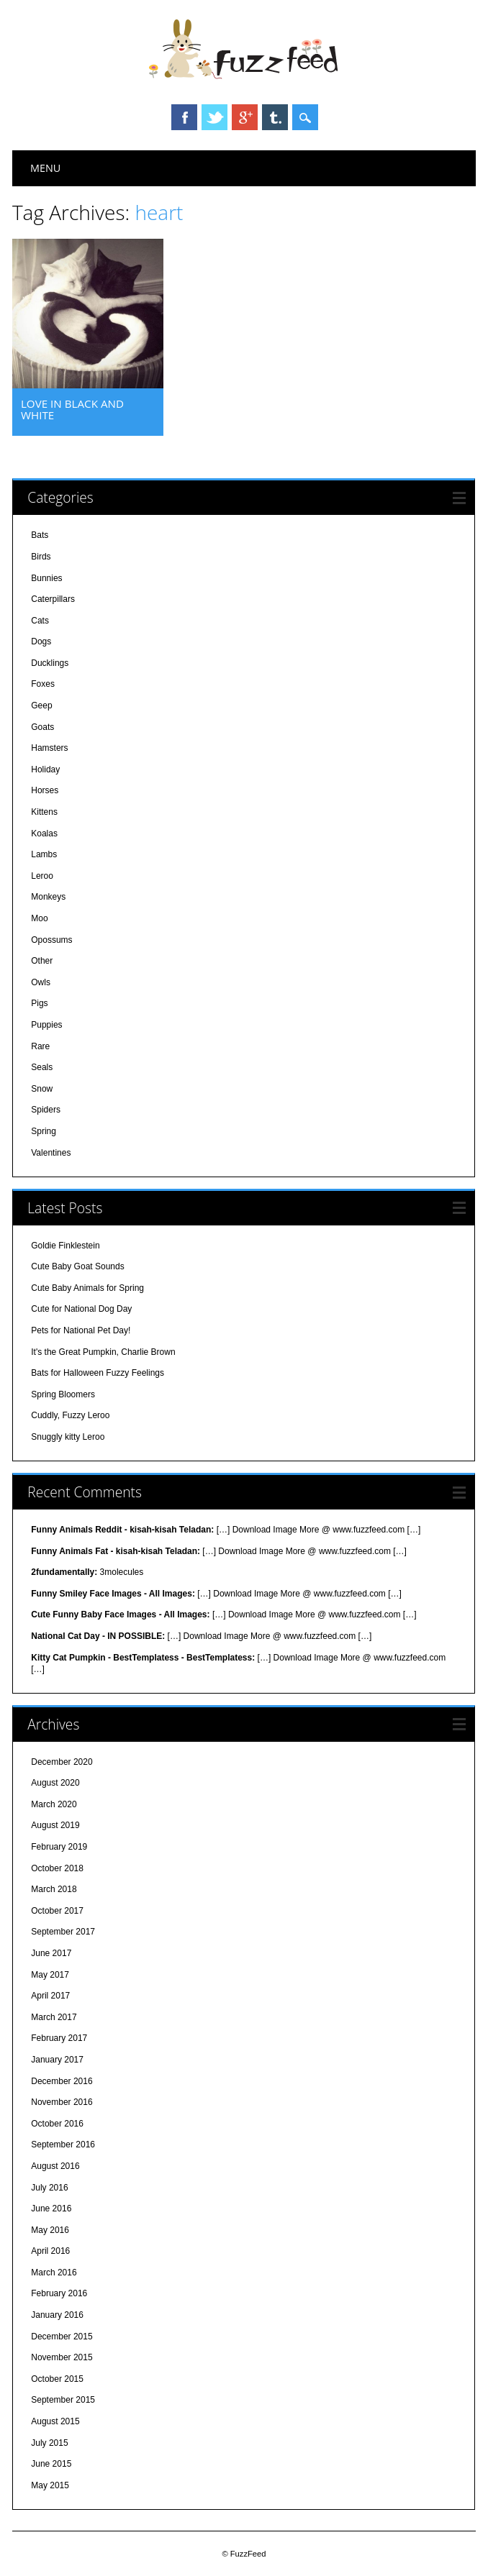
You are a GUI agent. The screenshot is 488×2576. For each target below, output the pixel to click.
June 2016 (51, 2208)
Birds (40, 557)
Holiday (45, 769)
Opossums (51, 940)
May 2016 (50, 2230)
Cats (40, 621)
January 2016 (57, 2315)
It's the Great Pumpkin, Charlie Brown (103, 1352)
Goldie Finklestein (65, 1246)
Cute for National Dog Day (81, 1309)
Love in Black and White (72, 409)
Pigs (39, 1003)
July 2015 (49, 2443)
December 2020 (61, 1762)
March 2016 (53, 2272)
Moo (39, 918)
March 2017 (53, 2017)
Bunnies (46, 578)
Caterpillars (53, 599)
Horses (44, 790)
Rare (40, 1046)
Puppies (46, 1025)
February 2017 (59, 2038)
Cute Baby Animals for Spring (87, 1288)
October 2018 (57, 1868)
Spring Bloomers (63, 1394)
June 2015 (51, 2464)
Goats (42, 727)
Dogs (41, 641)
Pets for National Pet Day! (80, 1330)
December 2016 (61, 2081)
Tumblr (275, 117)
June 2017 (51, 1953)
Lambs (44, 854)
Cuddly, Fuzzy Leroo (70, 1415)
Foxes (43, 684)
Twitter (214, 117)
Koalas (44, 833)
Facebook (184, 117)
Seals (42, 1067)
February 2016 (59, 2293)
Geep (41, 705)
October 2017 (57, 1911)
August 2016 (55, 2166)
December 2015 (61, 2336)
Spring (43, 1131)
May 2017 (50, 1975)
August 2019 (55, 1825)
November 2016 (61, 2102)
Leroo (42, 876)
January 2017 (57, 2060)
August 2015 (55, 2421)
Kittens (44, 812)
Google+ (245, 117)
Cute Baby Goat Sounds (77, 1266)
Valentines (51, 1153)
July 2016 (49, 2188)
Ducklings (49, 663)
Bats (39, 535)
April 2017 (50, 1996)
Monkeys (48, 897)
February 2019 (59, 1847)
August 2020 (55, 1783)
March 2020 (53, 1804)
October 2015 (57, 2379)
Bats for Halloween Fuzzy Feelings (97, 1373)
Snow (42, 1089)
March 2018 (53, 1889)
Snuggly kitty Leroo (67, 1437)
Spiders (45, 1110)
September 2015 (63, 2400)
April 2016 (50, 2251)
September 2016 (63, 2144)
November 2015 (61, 2357)
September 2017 (63, 1932)
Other (42, 961)
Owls (40, 982)
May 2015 (50, 2485)
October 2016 (57, 2124)
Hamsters (49, 748)
